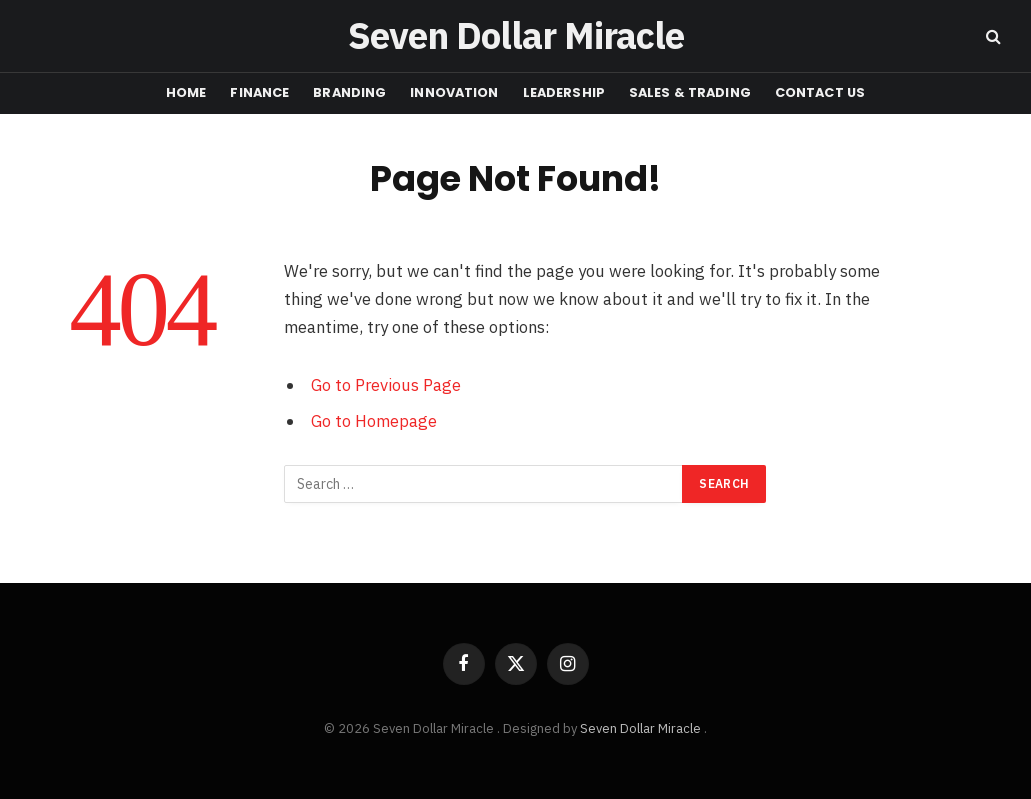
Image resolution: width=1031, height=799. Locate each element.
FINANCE (259, 92)
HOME (186, 92)
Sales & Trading (690, 92)
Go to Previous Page (386, 385)
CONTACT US (820, 92)
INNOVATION (454, 92)
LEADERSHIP (564, 92)
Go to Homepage (374, 421)
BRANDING (349, 92)
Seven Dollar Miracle (642, 728)
